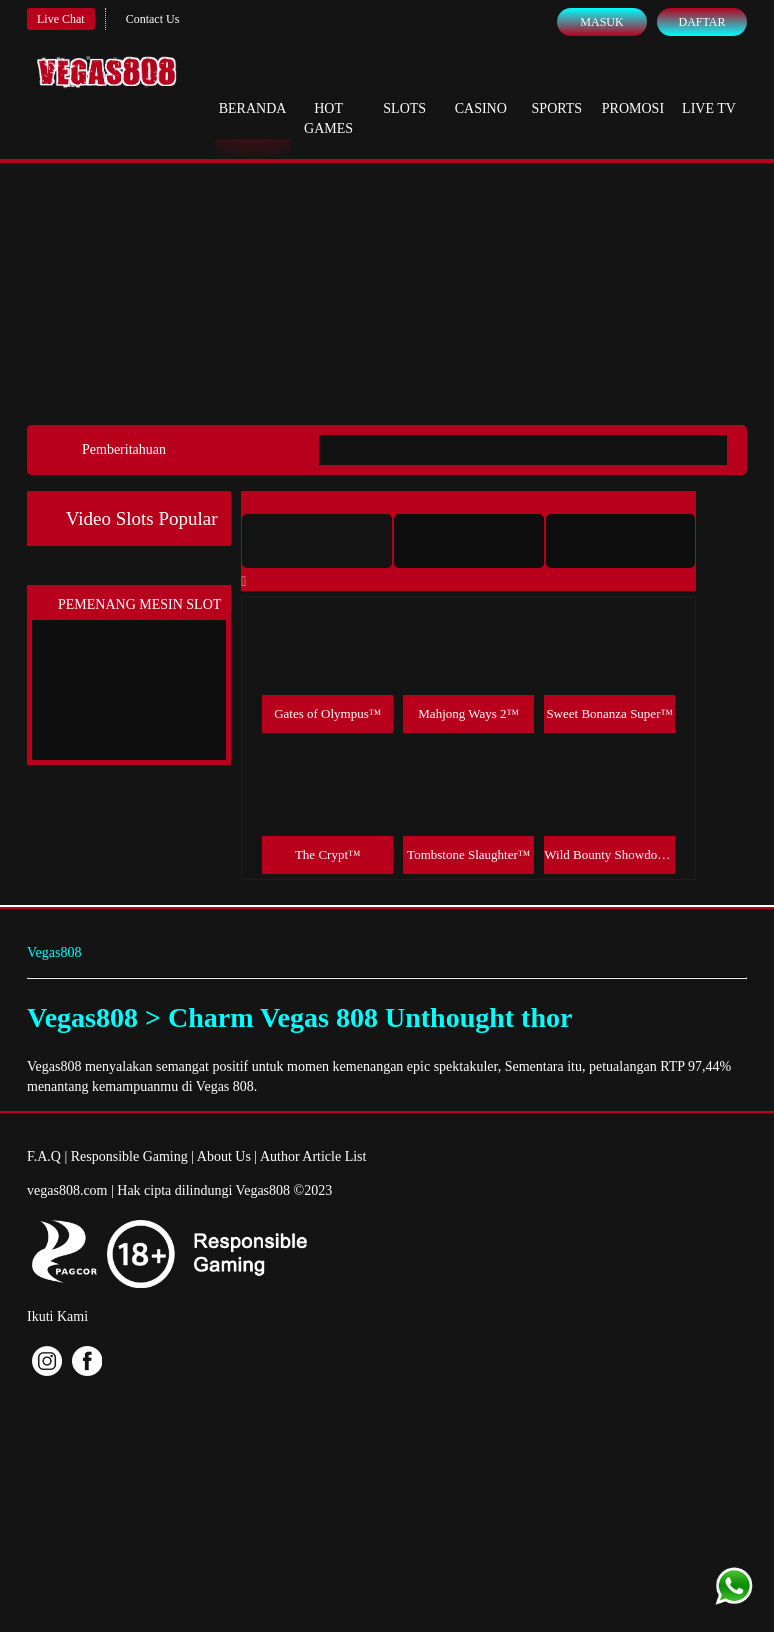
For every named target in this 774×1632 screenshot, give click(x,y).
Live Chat (61, 19)
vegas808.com (67, 1190)
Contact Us (153, 19)
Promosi (633, 90)
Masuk (601, 22)
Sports (557, 90)
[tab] (317, 541)
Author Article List (313, 1156)
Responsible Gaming (129, 1156)
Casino (481, 90)
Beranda (253, 90)
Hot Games (328, 100)
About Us (224, 1156)
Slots (404, 90)
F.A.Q (44, 1156)
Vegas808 (54, 952)
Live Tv (709, 90)
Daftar (701, 22)
